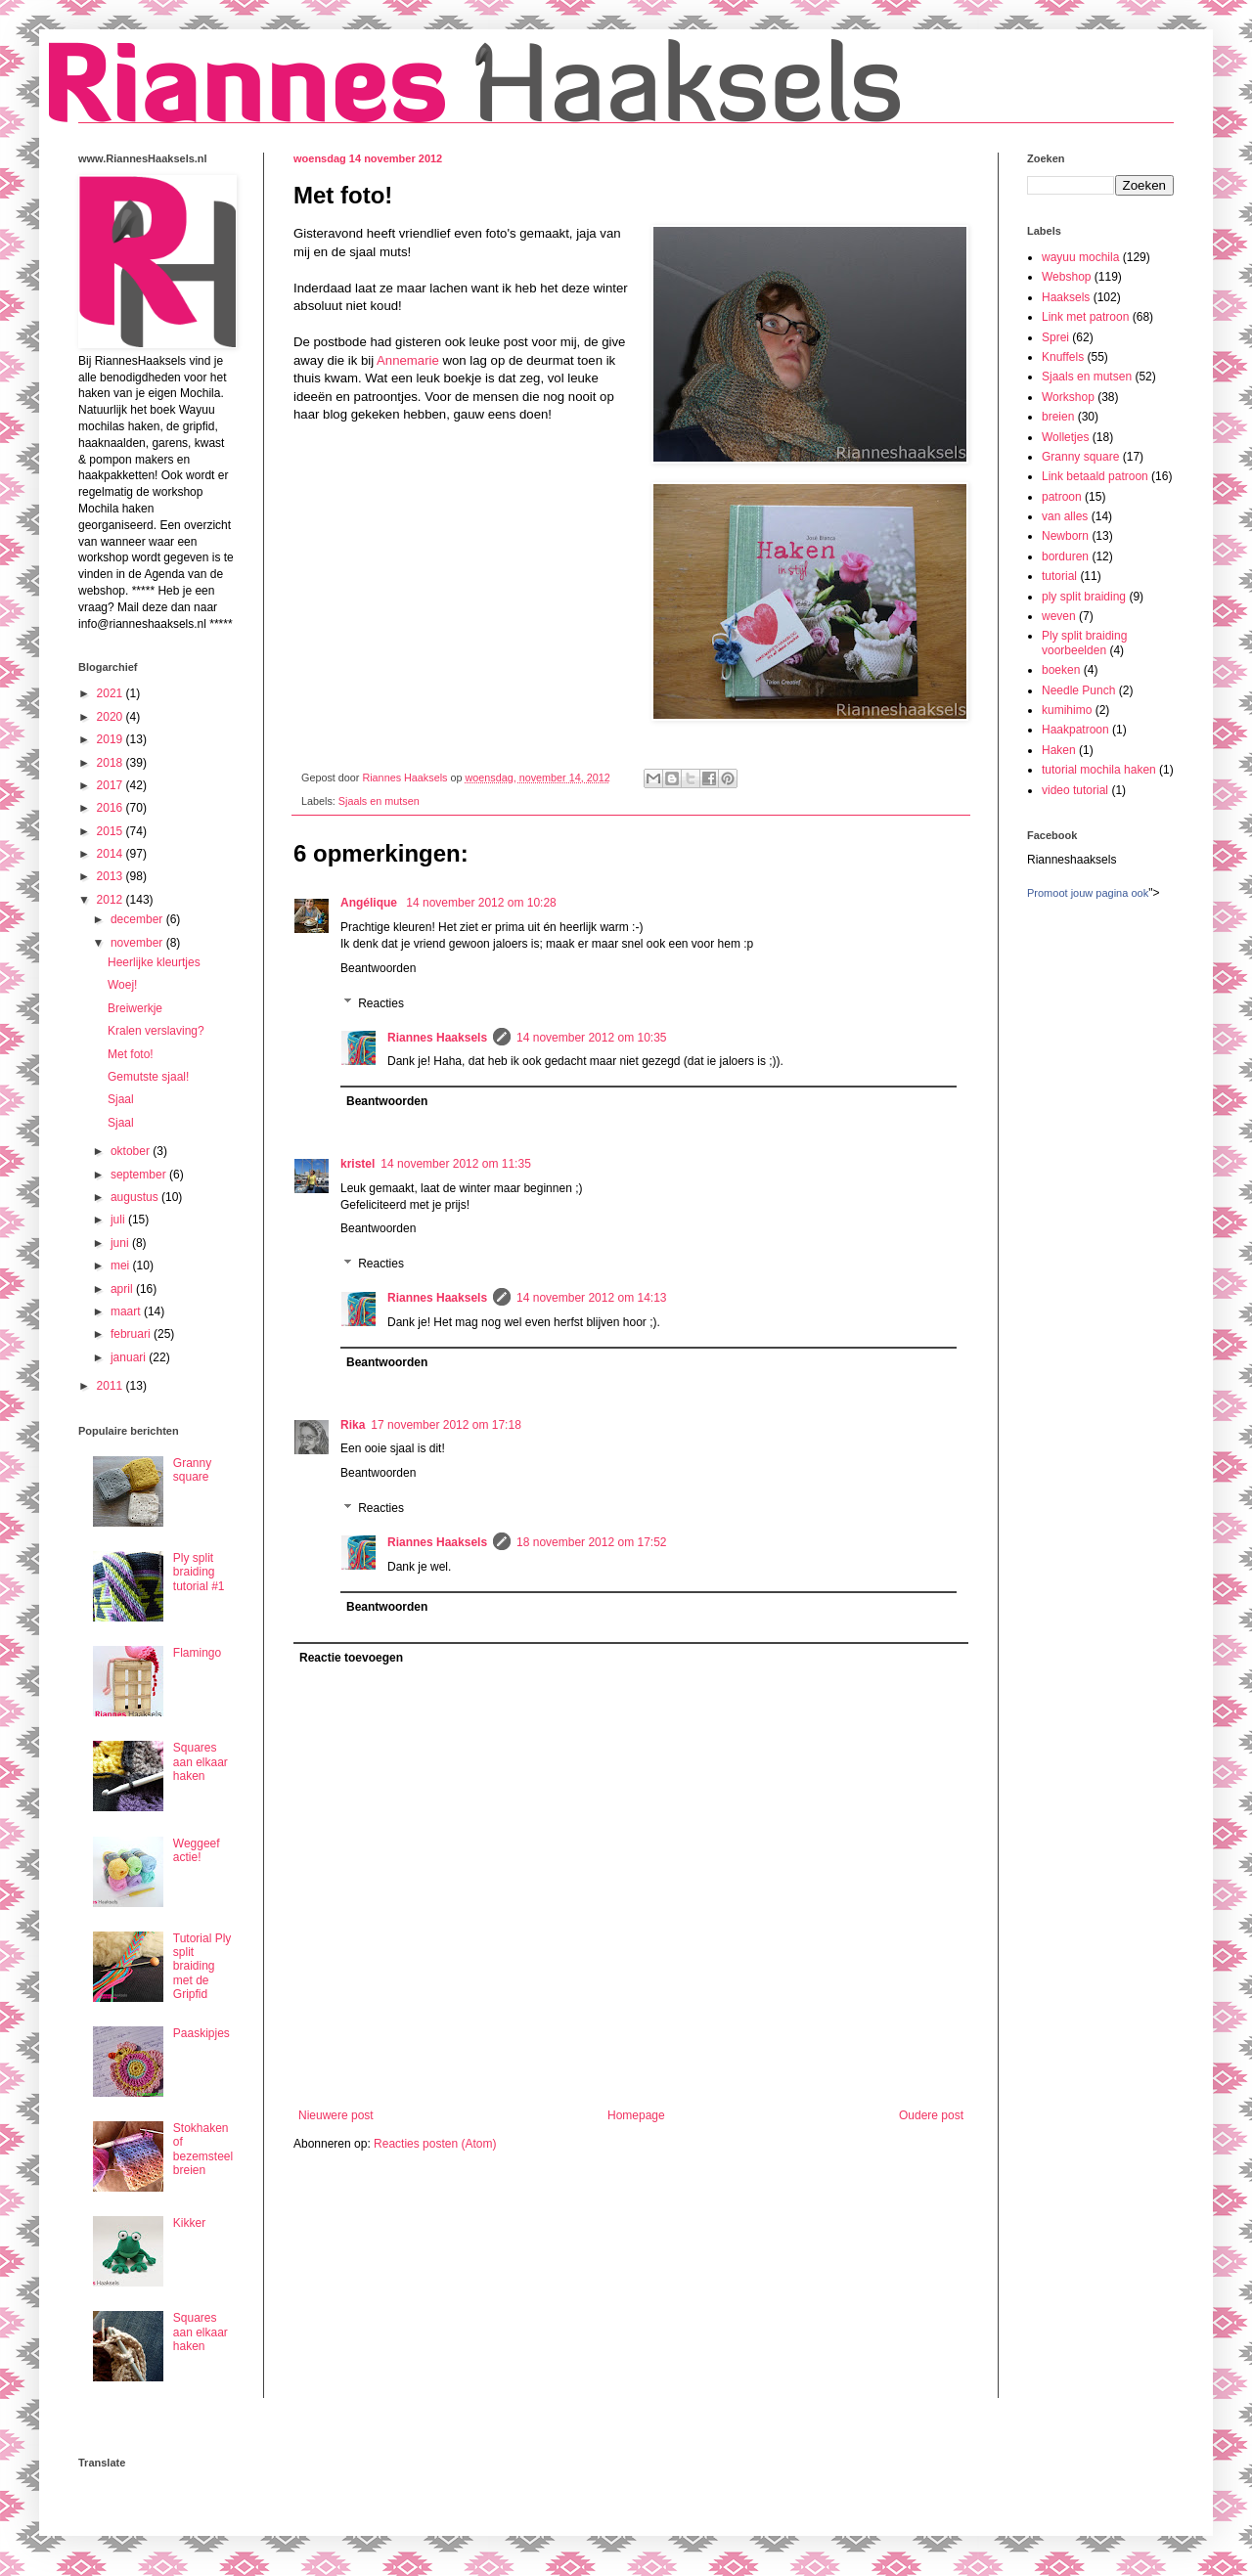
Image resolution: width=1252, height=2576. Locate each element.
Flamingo (197, 1653)
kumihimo (1067, 710)
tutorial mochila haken (1099, 770)
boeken (1061, 670)
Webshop (1066, 277)
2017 (111, 785)
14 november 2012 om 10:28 (481, 903)
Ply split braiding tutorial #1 (199, 1572)
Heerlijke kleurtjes (154, 962)
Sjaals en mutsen (379, 801)
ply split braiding (1084, 596)
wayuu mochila (1080, 257)
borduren (1065, 556)
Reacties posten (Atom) (435, 2144)
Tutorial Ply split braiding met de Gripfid (202, 1967)
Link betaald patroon (1095, 476)
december (138, 919)
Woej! (122, 985)
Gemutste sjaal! (148, 1077)
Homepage (636, 2115)
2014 (111, 854)
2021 (111, 693)
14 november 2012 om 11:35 (455, 1164)
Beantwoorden (378, 968)
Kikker (189, 2223)
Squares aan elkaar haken (200, 1762)
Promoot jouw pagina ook (1087, 893)
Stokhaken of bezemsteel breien (203, 2149)
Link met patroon (1085, 317)
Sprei (1055, 337)
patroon (1062, 497)
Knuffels (1063, 357)
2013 (111, 876)
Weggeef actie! (196, 1850)
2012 (111, 900)
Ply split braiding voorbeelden (1084, 642)
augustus (136, 1197)
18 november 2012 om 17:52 (591, 1542)
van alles (1065, 516)
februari (132, 1334)
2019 (111, 739)
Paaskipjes (201, 2033)
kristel (357, 1164)
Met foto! (131, 1054)
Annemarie (408, 360)
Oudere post (931, 2115)
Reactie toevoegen (351, 1658)
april (123, 1289)
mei (122, 1265)
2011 (111, 1386)
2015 (111, 831)
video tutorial (1075, 790)
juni (121, 1243)
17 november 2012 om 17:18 (445, 1425)
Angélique (370, 903)
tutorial (1059, 576)
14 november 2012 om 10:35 (591, 1037)
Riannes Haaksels (437, 1037)
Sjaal (121, 1099)
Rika (352, 1425)
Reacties (381, 1003)
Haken (1059, 750)
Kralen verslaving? (156, 1031)
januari (130, 1357)
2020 (111, 717)
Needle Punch (1078, 690)
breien (1058, 416)
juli (119, 1219)
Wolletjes (1065, 437)
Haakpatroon (1075, 729)
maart (127, 1311)
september (140, 1174)
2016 (111, 808)
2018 (111, 763)
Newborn (1065, 536)
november (138, 943)
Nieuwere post (336, 2115)
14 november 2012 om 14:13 (591, 1298)
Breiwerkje (135, 1008)
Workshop (1068, 397)
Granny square (192, 1470)
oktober (132, 1151)
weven (1059, 616)
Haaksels (1066, 297)
